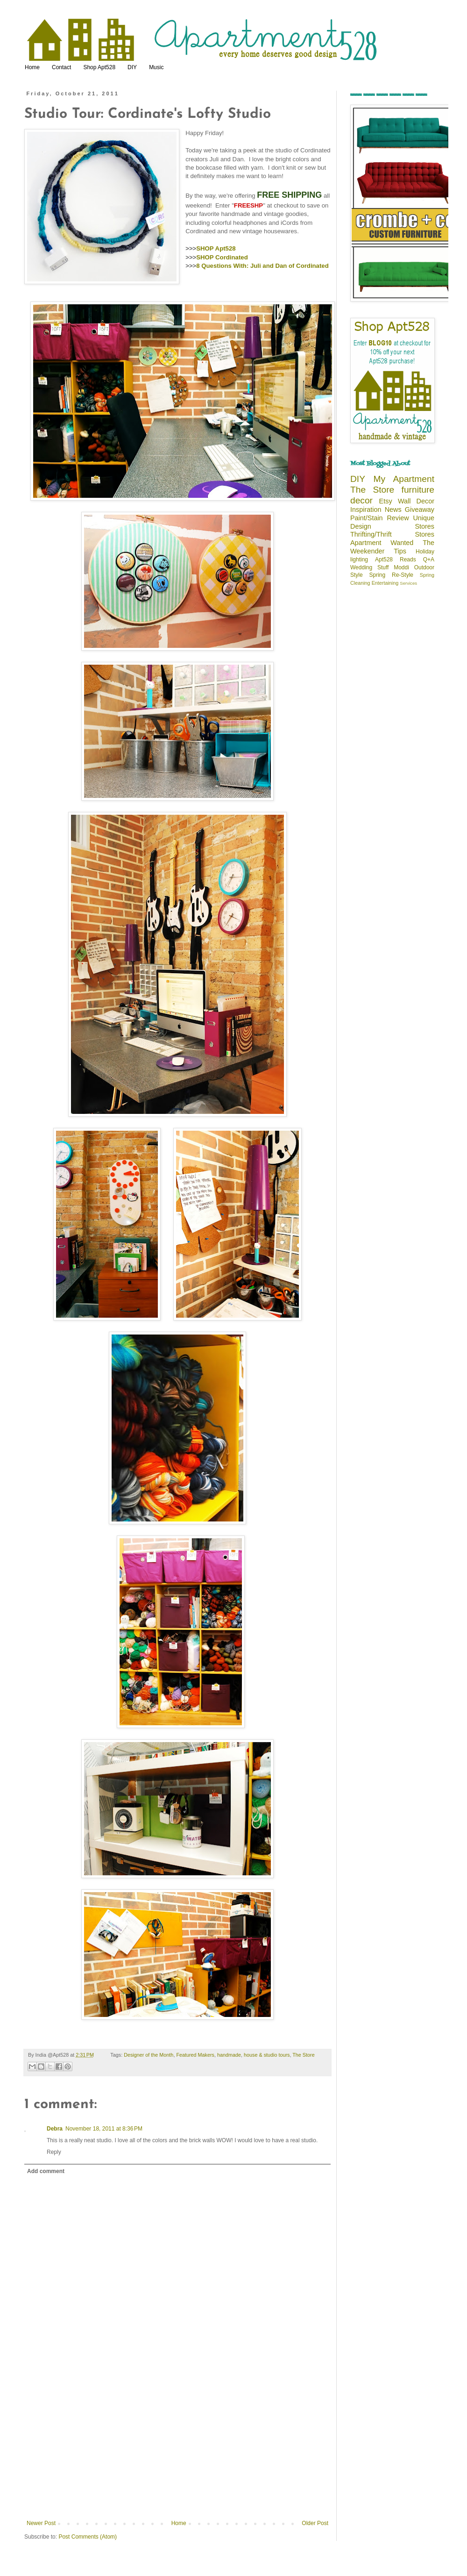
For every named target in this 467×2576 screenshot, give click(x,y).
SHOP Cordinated (222, 257)
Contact (61, 67)
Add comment (45, 2171)
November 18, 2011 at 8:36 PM (103, 2128)
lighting (359, 559)
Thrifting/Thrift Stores (392, 534)
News (393, 509)
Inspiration (365, 509)
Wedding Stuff (369, 567)
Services (408, 583)
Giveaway (419, 509)
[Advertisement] (177, 2449)
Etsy (385, 501)
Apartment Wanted (381, 542)
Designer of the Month (148, 2055)
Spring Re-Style (391, 575)
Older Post (315, 2523)
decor (361, 500)
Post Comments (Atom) (87, 2536)
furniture (418, 490)
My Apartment (403, 479)
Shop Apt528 (99, 67)
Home (32, 67)
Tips (400, 551)
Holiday (425, 551)
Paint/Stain (366, 518)
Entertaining (385, 583)
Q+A (428, 559)
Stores (424, 526)
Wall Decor (416, 501)
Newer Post (41, 2523)
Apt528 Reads (395, 559)
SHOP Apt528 (215, 248)
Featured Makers (195, 2055)
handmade (229, 2055)
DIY (132, 67)
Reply (54, 2152)
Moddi (401, 567)
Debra (55, 2128)
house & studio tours (267, 2055)
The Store (303, 2055)
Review (398, 518)
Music (156, 67)
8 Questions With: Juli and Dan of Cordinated (262, 265)
